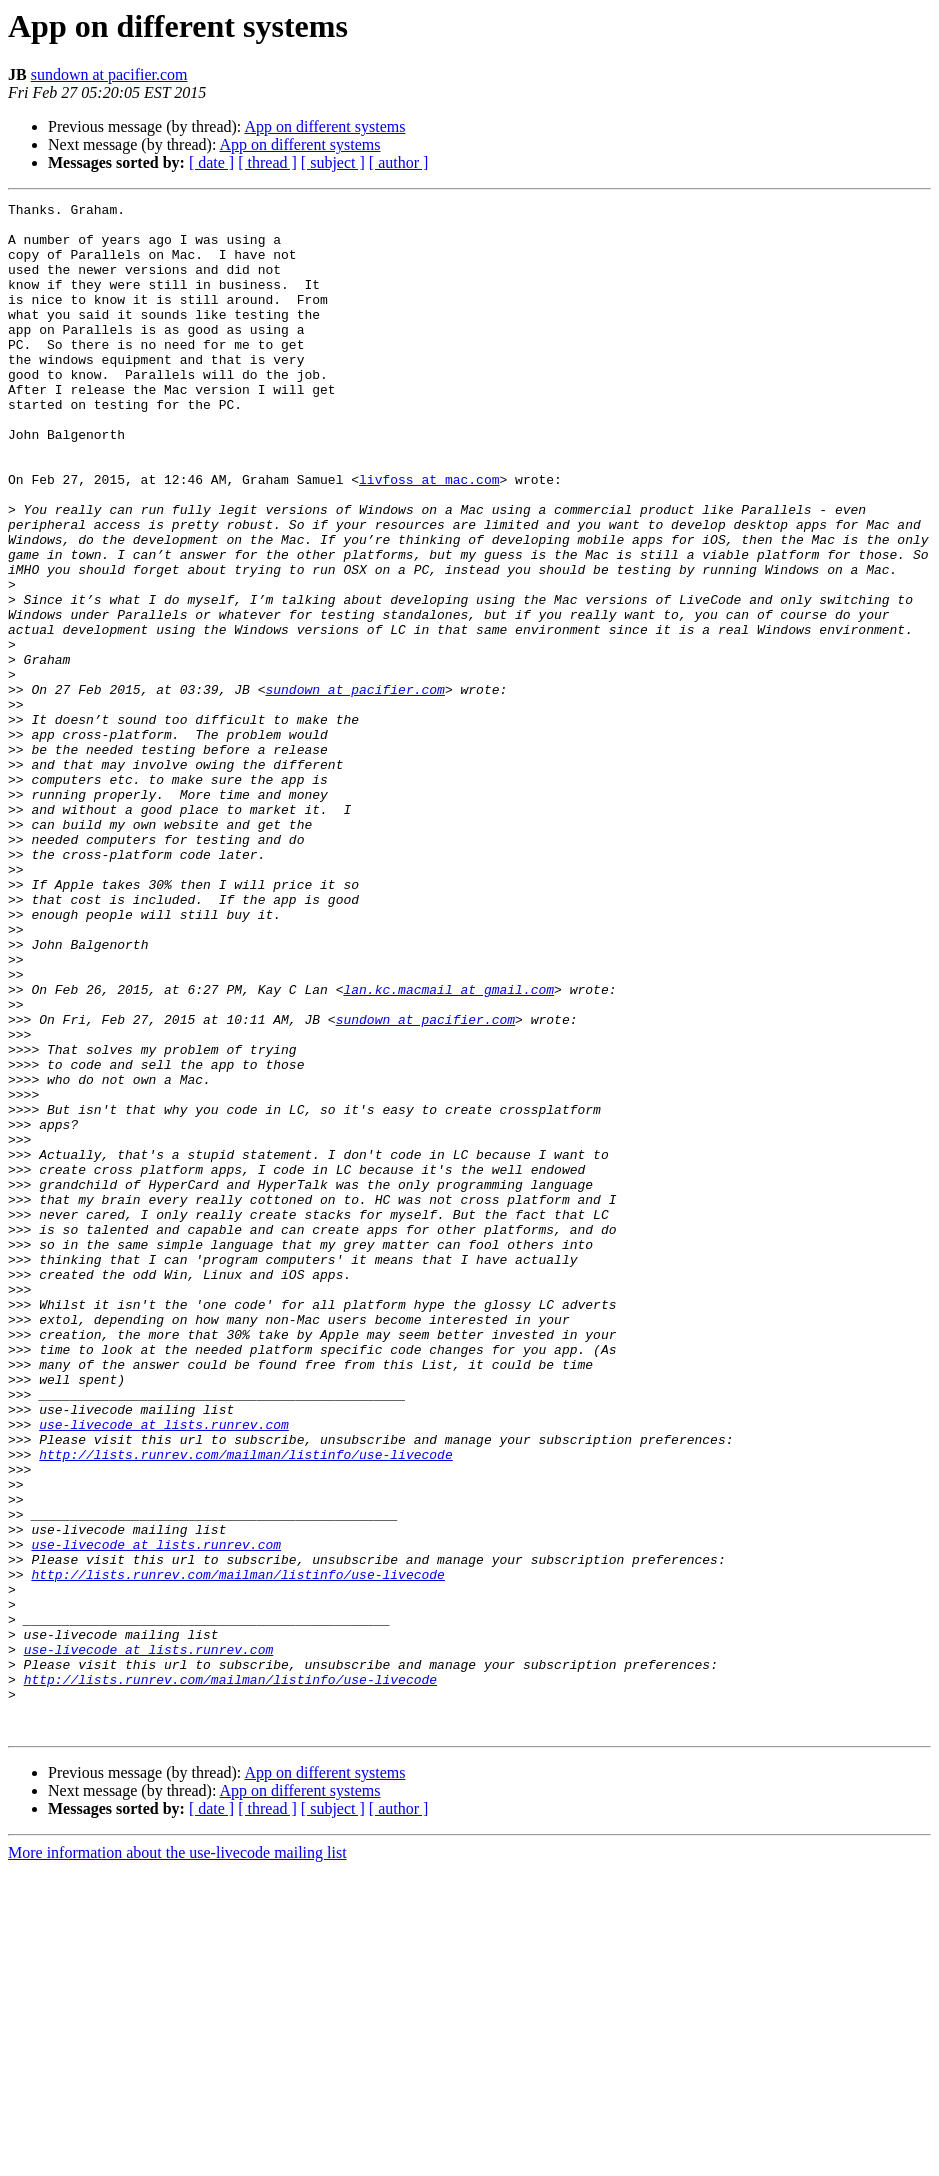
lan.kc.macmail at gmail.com (448, 1148)
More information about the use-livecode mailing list (177, 2158)
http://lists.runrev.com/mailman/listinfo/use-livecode (245, 1706)
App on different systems (324, 126)
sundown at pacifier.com (109, 74)
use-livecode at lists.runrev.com (164, 1670)
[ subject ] (333, 162)
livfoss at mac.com (429, 536)
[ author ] (399, 162)
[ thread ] (267, 162)
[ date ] (211, 162)
